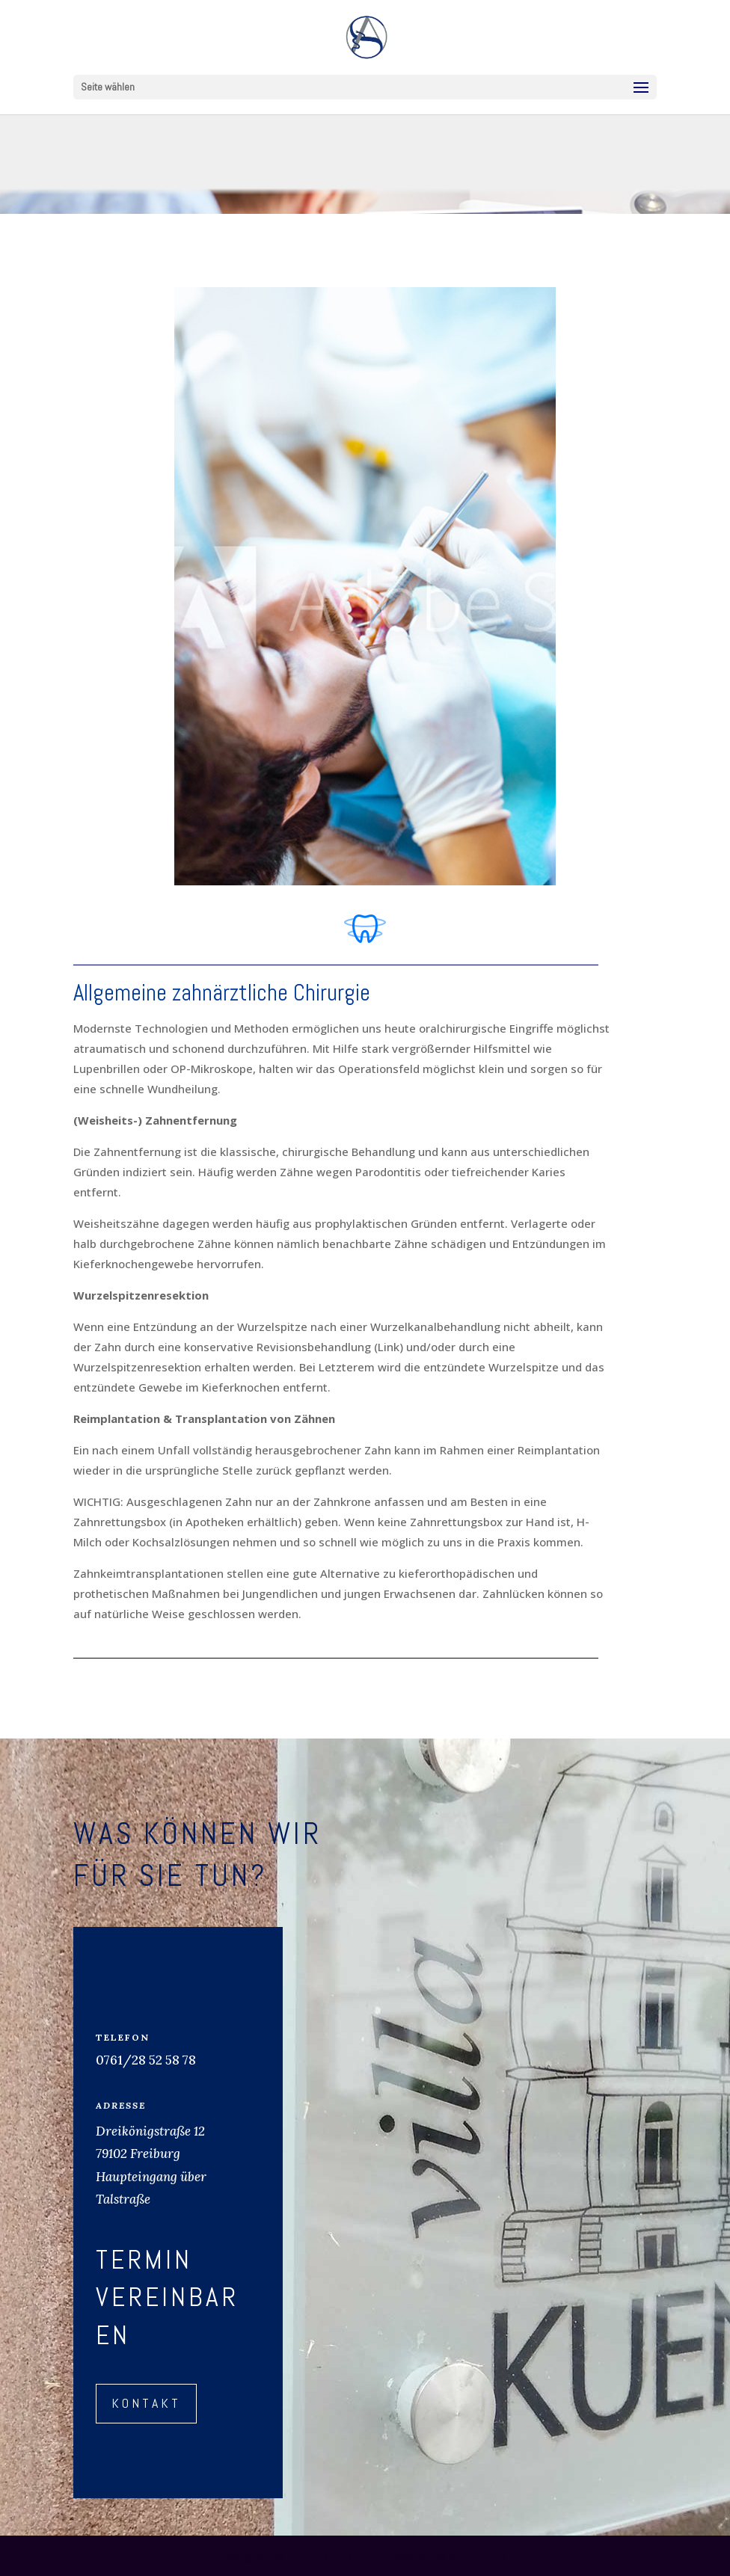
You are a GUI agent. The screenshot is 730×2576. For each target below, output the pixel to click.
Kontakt (146, 2402)
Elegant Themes (330, 2555)
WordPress (477, 2555)
